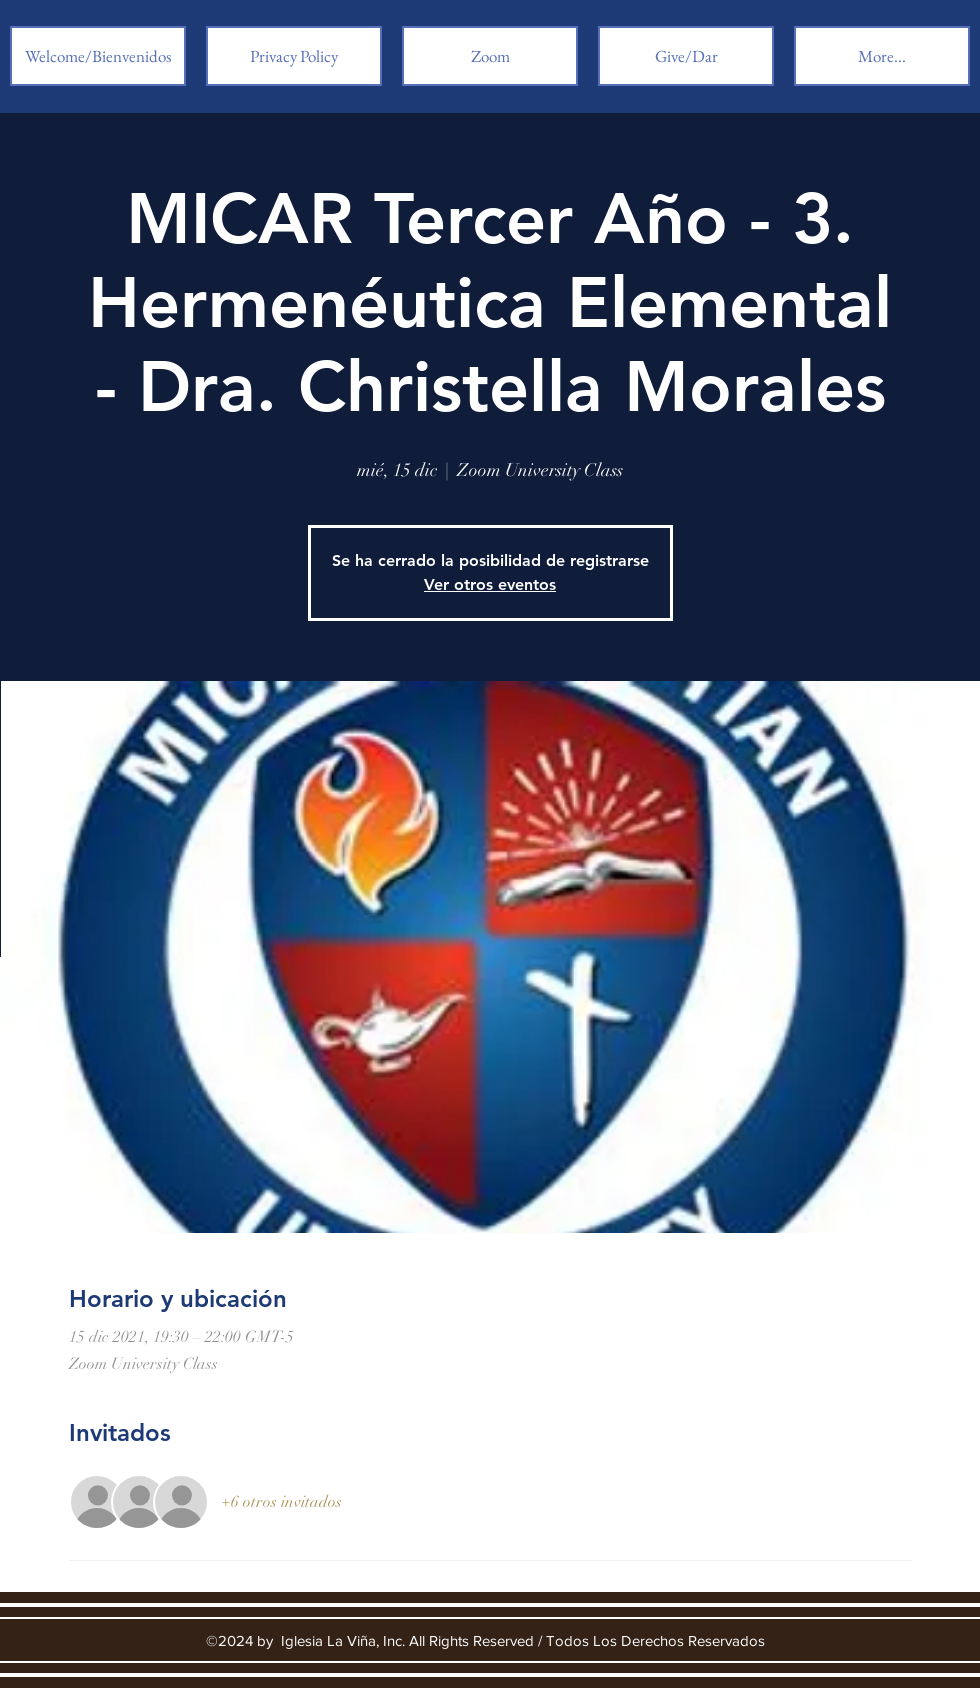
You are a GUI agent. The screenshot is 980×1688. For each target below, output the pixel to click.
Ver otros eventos (490, 584)
